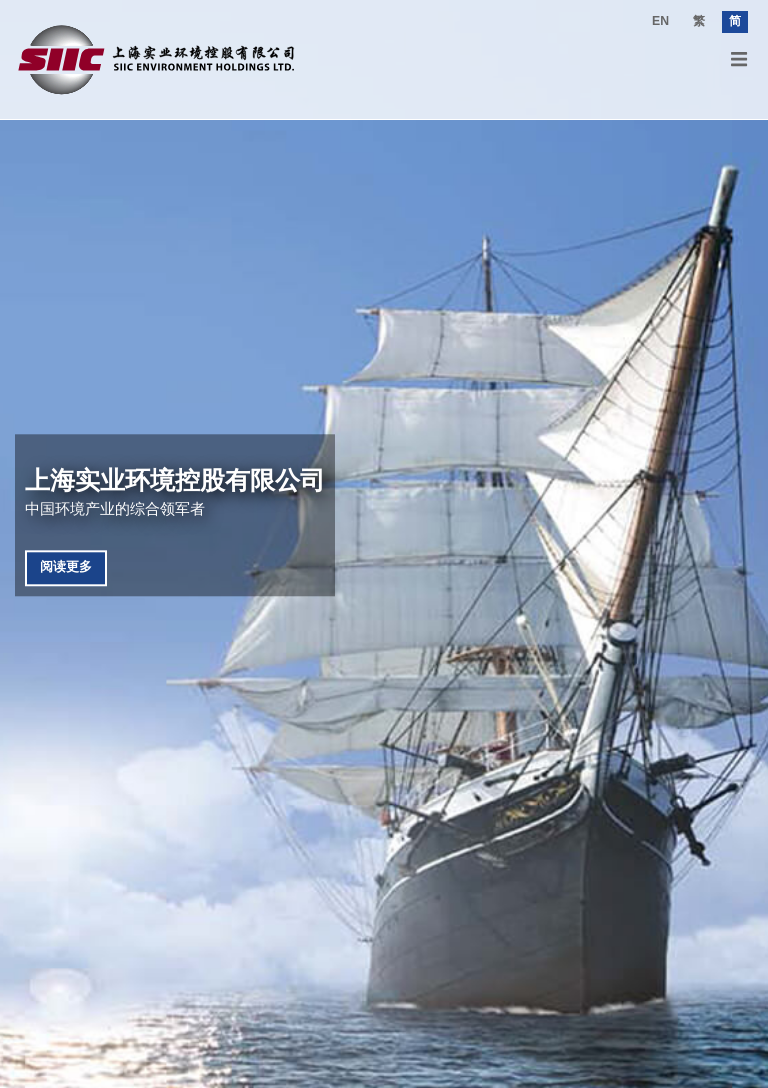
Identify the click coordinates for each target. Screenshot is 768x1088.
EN (660, 21)
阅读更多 (66, 567)
